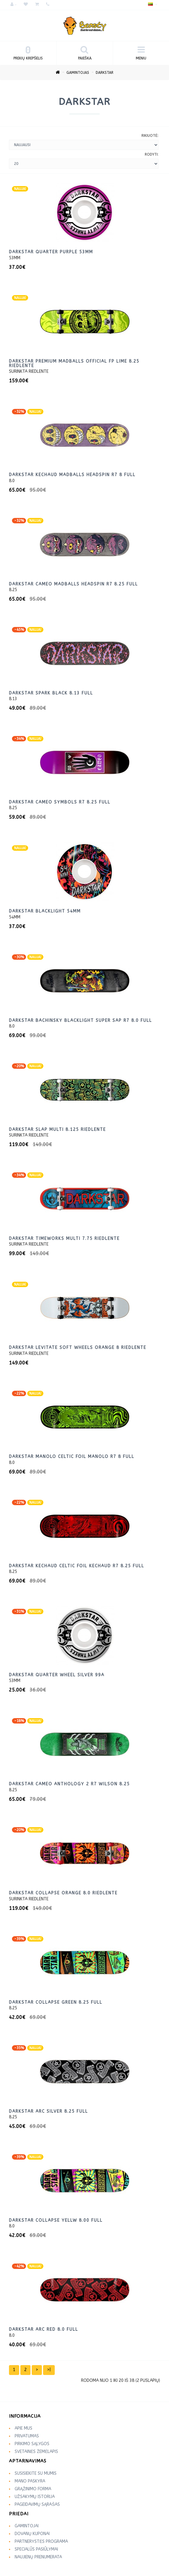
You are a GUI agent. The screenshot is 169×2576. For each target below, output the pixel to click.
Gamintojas (77, 72)
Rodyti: (152, 154)
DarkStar (104, 72)
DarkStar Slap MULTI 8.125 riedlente (57, 1129)
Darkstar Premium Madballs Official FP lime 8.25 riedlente (74, 363)
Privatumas (27, 2436)
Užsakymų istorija (35, 2496)
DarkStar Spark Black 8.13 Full (51, 693)
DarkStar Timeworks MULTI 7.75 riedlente (64, 1238)
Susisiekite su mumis (36, 2473)
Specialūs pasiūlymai (36, 2549)
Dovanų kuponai (32, 2533)
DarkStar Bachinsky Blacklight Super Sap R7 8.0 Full (80, 1020)
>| (49, 2369)
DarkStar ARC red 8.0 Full (43, 2329)
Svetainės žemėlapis (36, 2451)
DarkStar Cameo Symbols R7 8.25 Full (59, 802)
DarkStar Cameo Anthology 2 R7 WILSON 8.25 (69, 1784)
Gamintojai (27, 2526)
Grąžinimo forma (33, 2488)
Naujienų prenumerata (38, 2557)
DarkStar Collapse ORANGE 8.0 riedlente (63, 1893)
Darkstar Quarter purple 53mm (51, 251)
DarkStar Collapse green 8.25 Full (55, 2002)
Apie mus (23, 2428)
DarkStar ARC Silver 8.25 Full (48, 2111)
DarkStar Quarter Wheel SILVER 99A (56, 1675)
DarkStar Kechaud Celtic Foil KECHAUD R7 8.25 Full (76, 1565)
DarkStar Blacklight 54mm (45, 911)
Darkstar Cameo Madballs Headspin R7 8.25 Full (73, 584)
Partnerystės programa (41, 2541)
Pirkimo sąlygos (32, 2443)
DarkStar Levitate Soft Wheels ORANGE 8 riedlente (77, 1347)
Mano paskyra (30, 2481)
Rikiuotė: (150, 136)
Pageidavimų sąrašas (37, 2504)
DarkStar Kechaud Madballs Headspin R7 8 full (72, 474)
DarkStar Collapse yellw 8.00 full (56, 2220)
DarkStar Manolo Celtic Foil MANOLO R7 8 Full (71, 1456)
